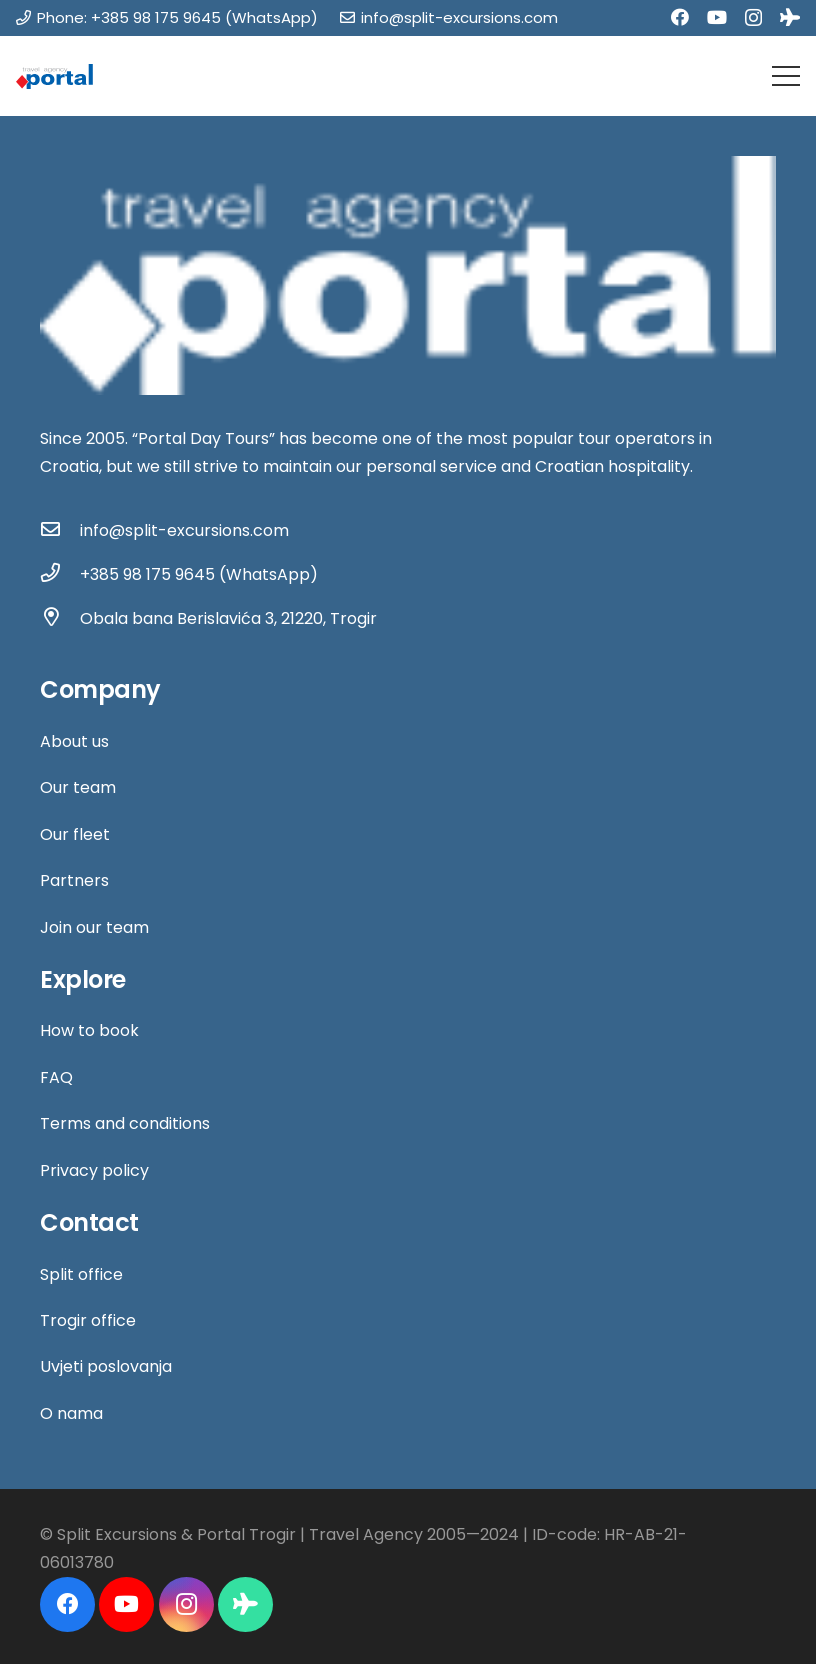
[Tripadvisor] (790, 17)
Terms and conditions (125, 1123)
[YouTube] (717, 17)
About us (74, 741)
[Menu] (786, 76)
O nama (71, 1413)
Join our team (94, 927)
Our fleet (75, 834)
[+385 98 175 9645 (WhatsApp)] (60, 575)
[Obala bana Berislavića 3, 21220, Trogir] (60, 619)
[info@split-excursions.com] (60, 531)
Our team (78, 787)
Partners (74, 880)
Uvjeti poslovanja (106, 1366)
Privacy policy (94, 1170)
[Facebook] (680, 17)
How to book (89, 1030)
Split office (81, 1274)
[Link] (54, 76)
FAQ (56, 1077)
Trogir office (88, 1320)
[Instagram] (753, 18)
